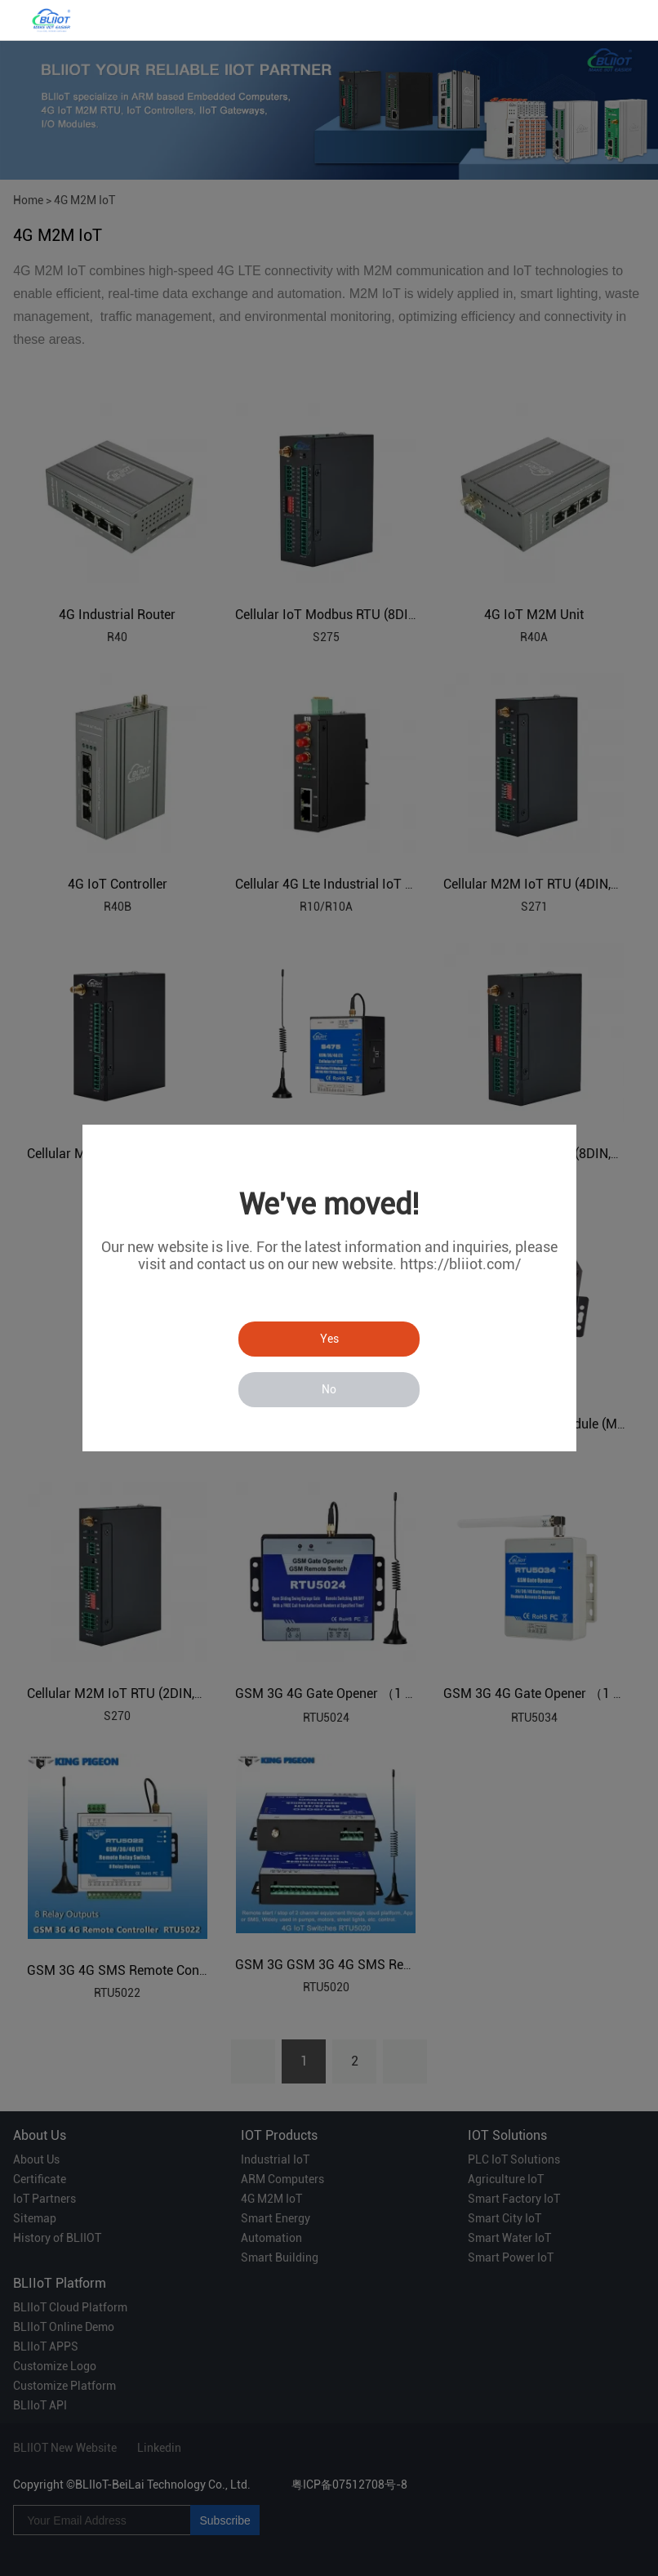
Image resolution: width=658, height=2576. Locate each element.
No (329, 1389)
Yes (329, 1338)
